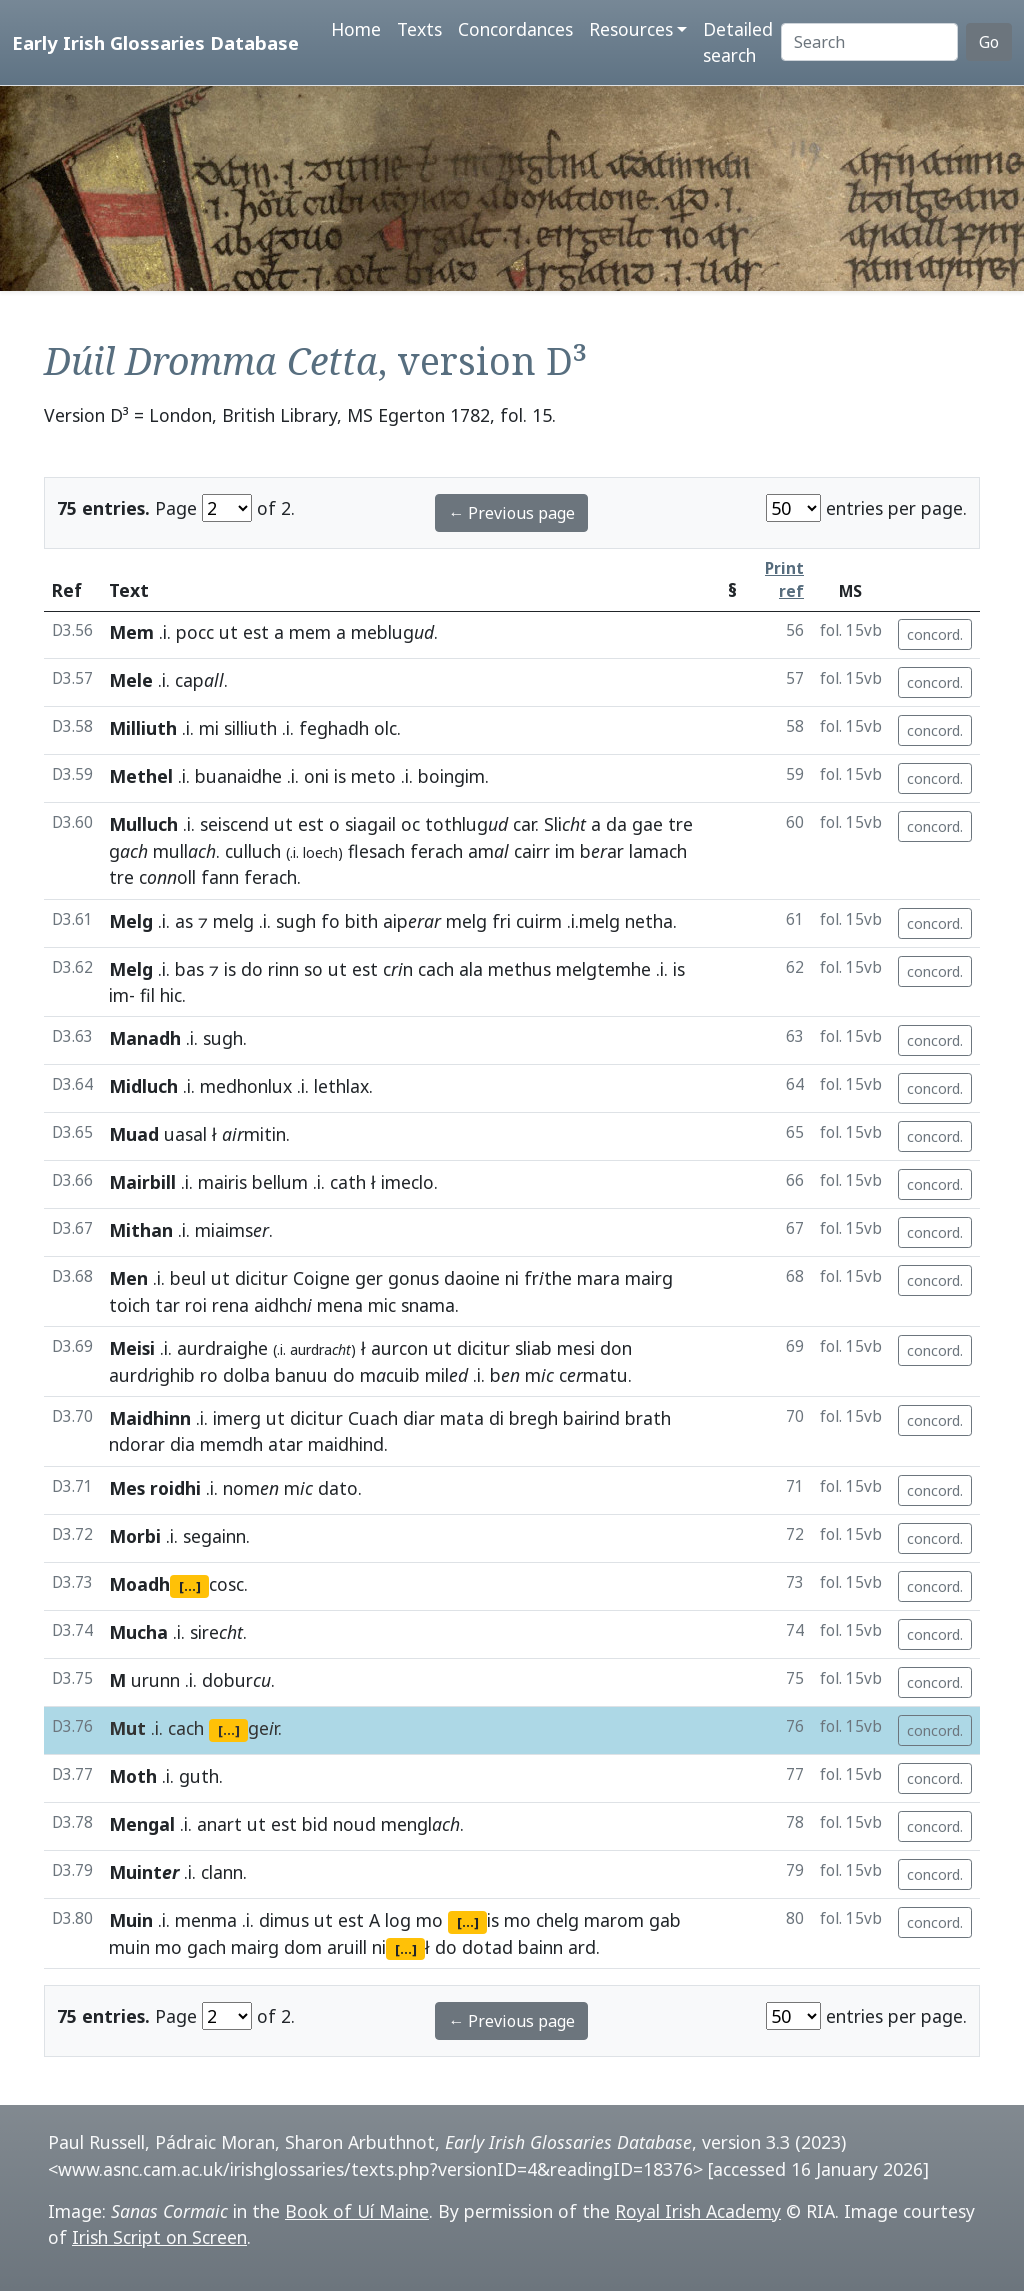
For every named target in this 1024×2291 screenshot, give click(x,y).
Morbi (135, 1536)
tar (167, 1305)
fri (501, 921)
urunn (155, 1680)
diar (419, 1418)
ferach (436, 851)
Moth (133, 1776)
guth (199, 1776)
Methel (141, 776)
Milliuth (143, 728)
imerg (237, 1418)
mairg (649, 1278)
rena (230, 1305)
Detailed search (738, 42)
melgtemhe (603, 969)
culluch (253, 851)
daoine (472, 1278)
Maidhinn (150, 1418)
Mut (127, 1728)
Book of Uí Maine (357, 2211)
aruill (347, 1947)
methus (519, 969)
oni (316, 776)
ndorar (137, 1444)
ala (471, 969)
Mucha (138, 1632)
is (340, 776)
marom (614, 1920)
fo (330, 921)
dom (303, 1947)
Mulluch (143, 824)
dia (182, 1444)
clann (222, 1872)
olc (385, 728)
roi (196, 1305)
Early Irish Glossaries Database (155, 42)
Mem (131, 632)
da (616, 824)
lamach (658, 851)
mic (382, 1305)
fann (220, 877)
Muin (131, 1920)
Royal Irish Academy (698, 2211)
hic (171, 995)
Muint (144, 1872)
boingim (451, 776)
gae (647, 824)
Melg (131, 921)
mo (429, 1920)
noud (354, 1824)
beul (188, 1278)
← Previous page (511, 513)
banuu (301, 1375)
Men (128, 1278)
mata (462, 1418)
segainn (214, 1536)
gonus (413, 1278)
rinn (283, 969)
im (565, 851)
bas (189, 969)
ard (582, 1947)
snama (428, 1305)
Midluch (143, 1086)
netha (649, 921)
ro (209, 1375)
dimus (284, 1920)
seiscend (234, 824)
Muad (134, 1134)
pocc (195, 632)
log (398, 1920)
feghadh (334, 728)
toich (129, 1305)
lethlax (341, 1086)
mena (340, 1305)
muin (129, 1947)
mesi (576, 1348)
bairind (591, 1418)
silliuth (250, 728)
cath (348, 1182)
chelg (557, 1920)
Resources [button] (631, 29)
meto (373, 776)
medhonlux (246, 1086)
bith (361, 921)
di (496, 1418)
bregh (533, 1418)
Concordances (515, 29)
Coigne (321, 1278)
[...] (190, 1586)
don (616, 1348)
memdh (231, 1444)
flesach (376, 851)
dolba (246, 1375)
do (252, 969)
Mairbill (142, 1182)
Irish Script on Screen (159, 2237)
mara (598, 1278)
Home (356, 29)
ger (369, 1278)
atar (285, 1444)
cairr (532, 851)
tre (680, 824)
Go (989, 42)
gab (665, 1920)
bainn (540, 1947)
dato (338, 1488)
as (184, 921)
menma (206, 1920)
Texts (419, 29)
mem (310, 632)
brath (648, 1418)
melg (233, 921)
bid (315, 1824)
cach (436, 969)
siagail (370, 824)
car (524, 824)
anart (219, 1824)
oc (410, 824)
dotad (487, 1947)
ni (512, 1278)
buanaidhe (238, 776)
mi (209, 728)
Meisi (132, 1348)
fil (147, 995)
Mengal (142, 1824)
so (313, 969)
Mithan (141, 1230)
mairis (222, 1182)
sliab (533, 1348)
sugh (296, 921)
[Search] (869, 42)
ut (228, 632)
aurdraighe (222, 1348)
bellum (280, 1182)
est (256, 632)
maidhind (346, 1444)
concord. (935, 634)
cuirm (539, 921)
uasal (185, 1134)
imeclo (407, 1182)
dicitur (261, 1278)
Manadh (145, 1038)
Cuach (373, 1418)
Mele (131, 680)
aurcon (399, 1348)
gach (206, 1947)
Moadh (139, 1584)
